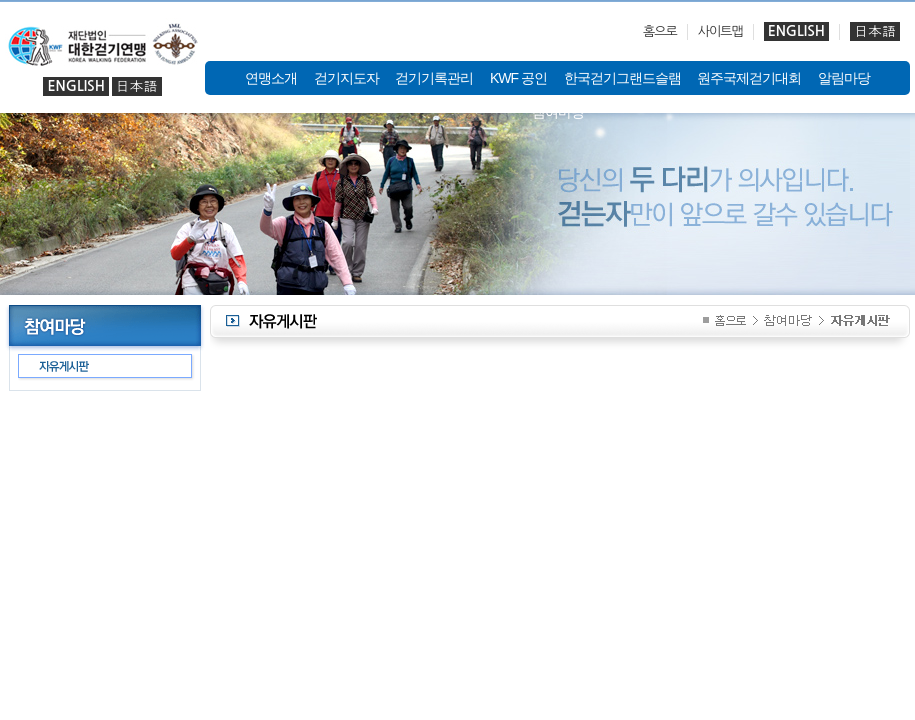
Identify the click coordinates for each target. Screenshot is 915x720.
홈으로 (660, 31)
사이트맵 (720, 31)
